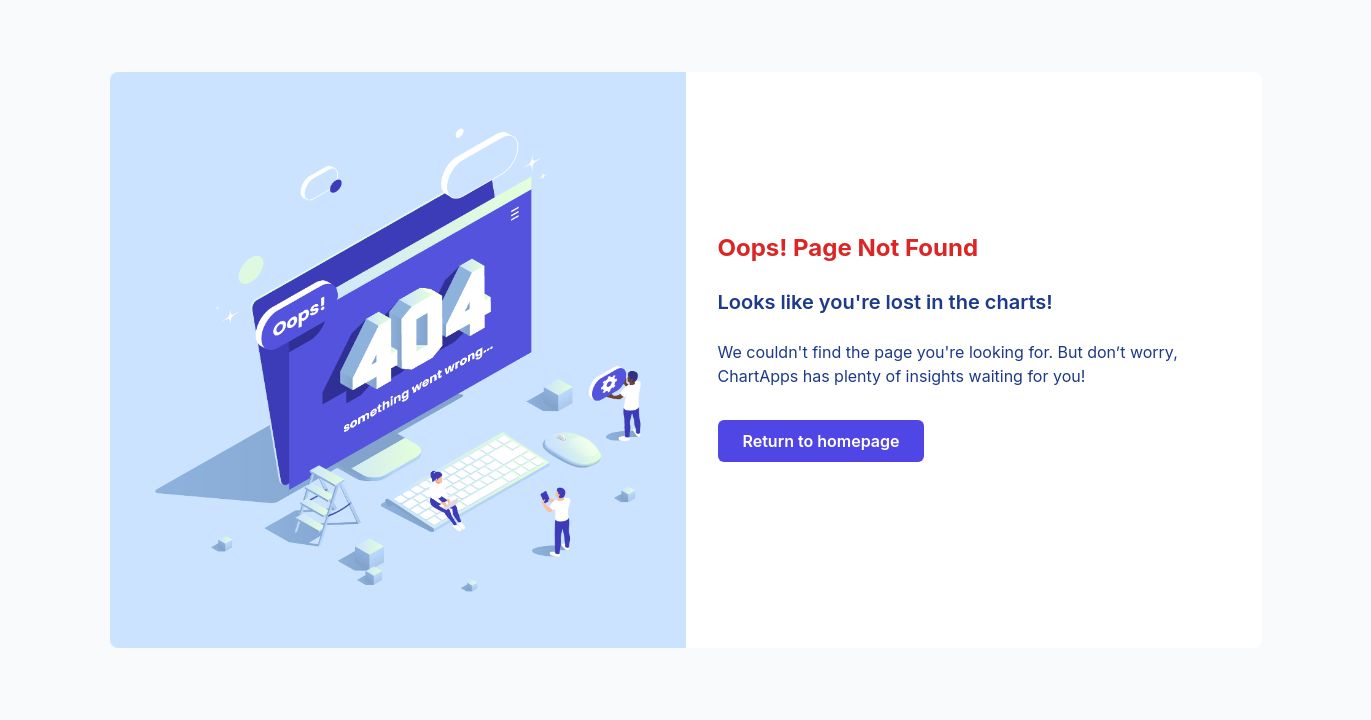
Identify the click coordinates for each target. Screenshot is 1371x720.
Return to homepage (821, 441)
